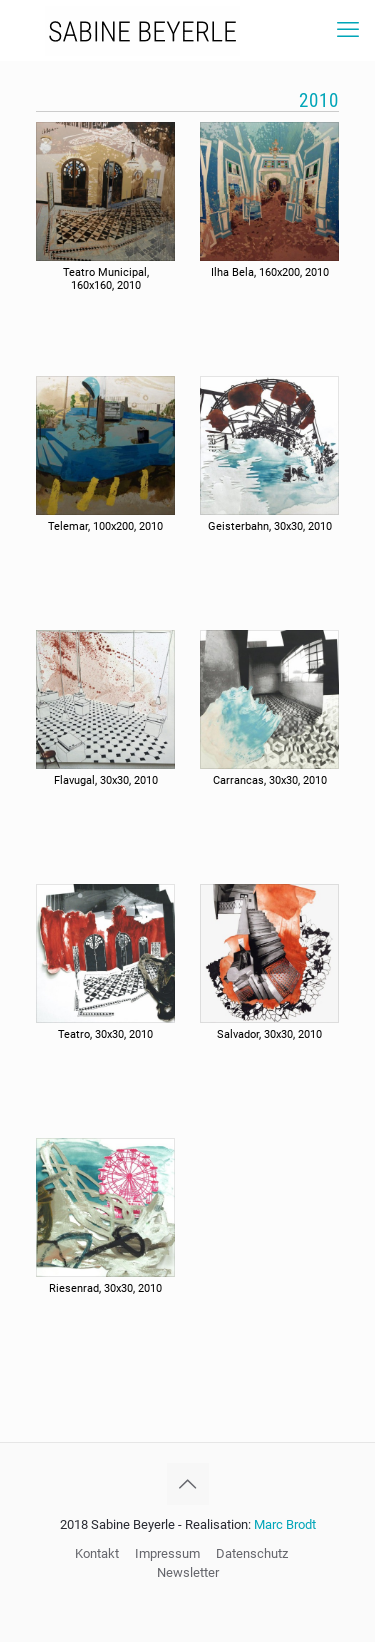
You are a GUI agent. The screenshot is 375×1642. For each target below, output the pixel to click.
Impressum (167, 1553)
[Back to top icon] (188, 1484)
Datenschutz (252, 1553)
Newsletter (188, 1572)
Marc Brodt (285, 1524)
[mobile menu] (348, 30)
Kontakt (97, 1553)
